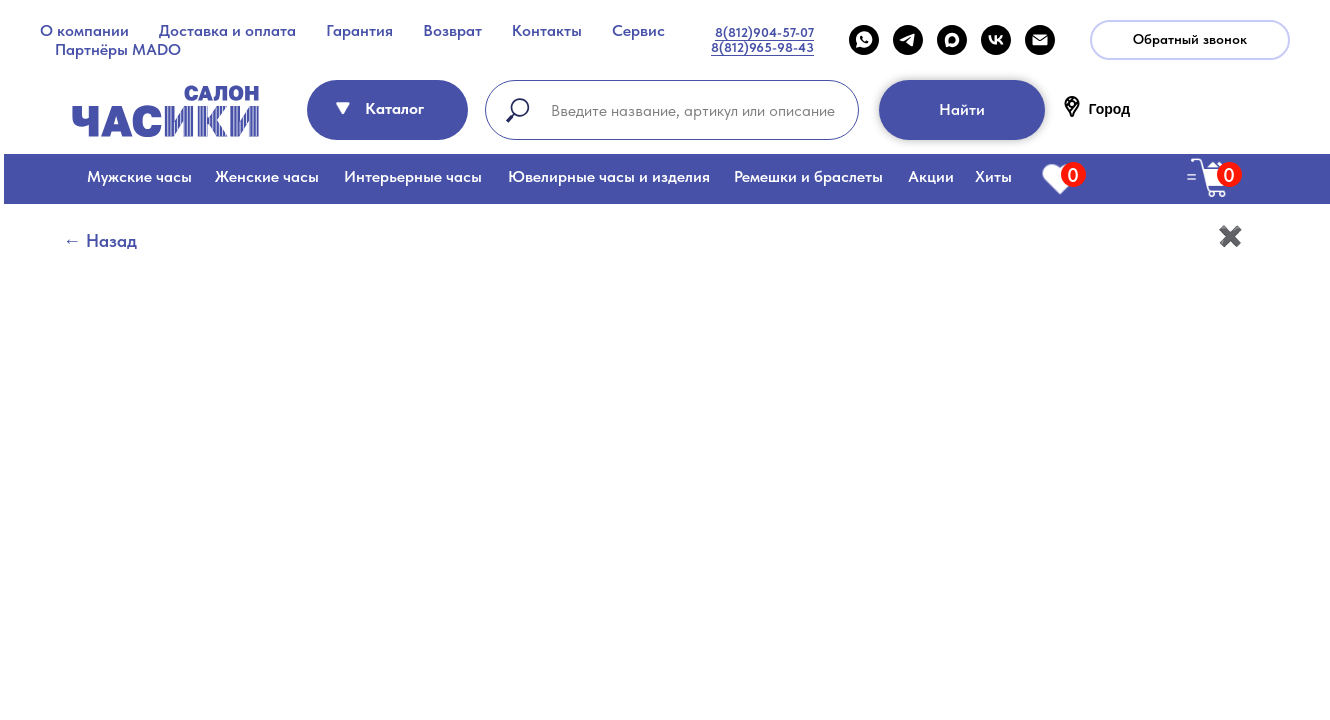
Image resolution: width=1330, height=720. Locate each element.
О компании (84, 30)
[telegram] (908, 40)
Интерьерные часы (413, 176)
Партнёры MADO (118, 49)
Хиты (993, 176)
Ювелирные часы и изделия (609, 176)
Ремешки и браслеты (808, 176)
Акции (931, 176)
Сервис (638, 30)
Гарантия (359, 30)
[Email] (1040, 40)
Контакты (547, 30)
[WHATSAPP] (864, 40)
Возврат (452, 30)
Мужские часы (139, 176)
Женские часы (267, 176)
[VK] (996, 40)
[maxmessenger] (952, 40)
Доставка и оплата (227, 30)
